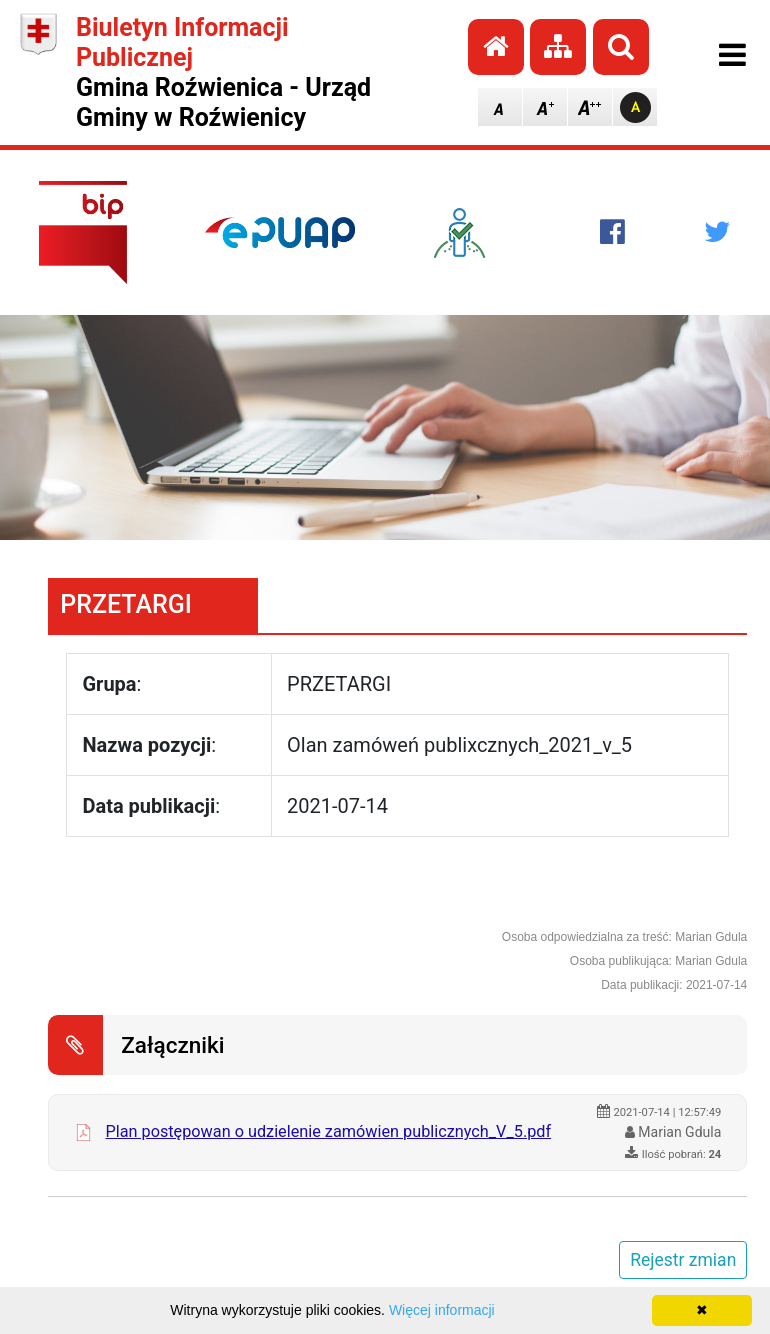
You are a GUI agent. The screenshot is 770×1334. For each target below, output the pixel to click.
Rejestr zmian (683, 1260)
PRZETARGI (126, 604)
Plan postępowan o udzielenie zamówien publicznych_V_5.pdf (328, 1131)
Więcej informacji (442, 1310)
